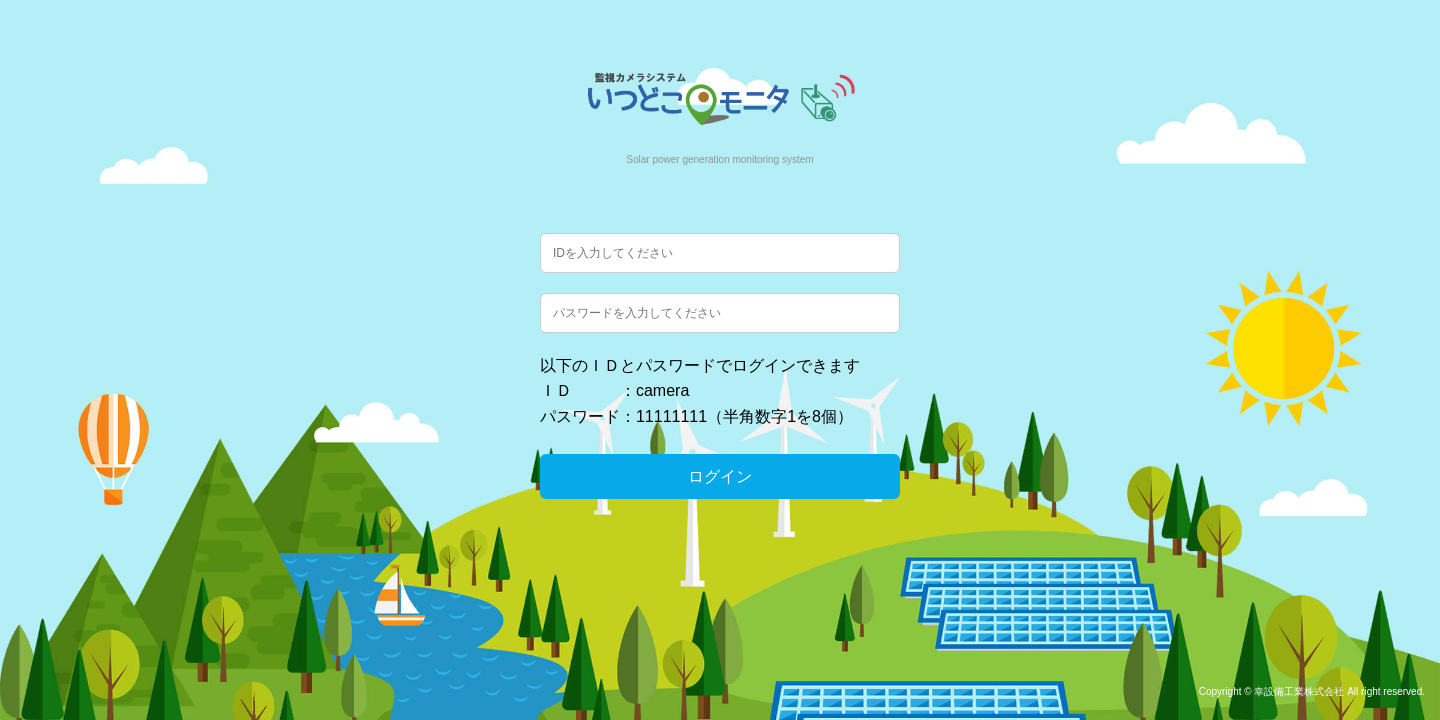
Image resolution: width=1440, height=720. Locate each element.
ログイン (720, 476)
